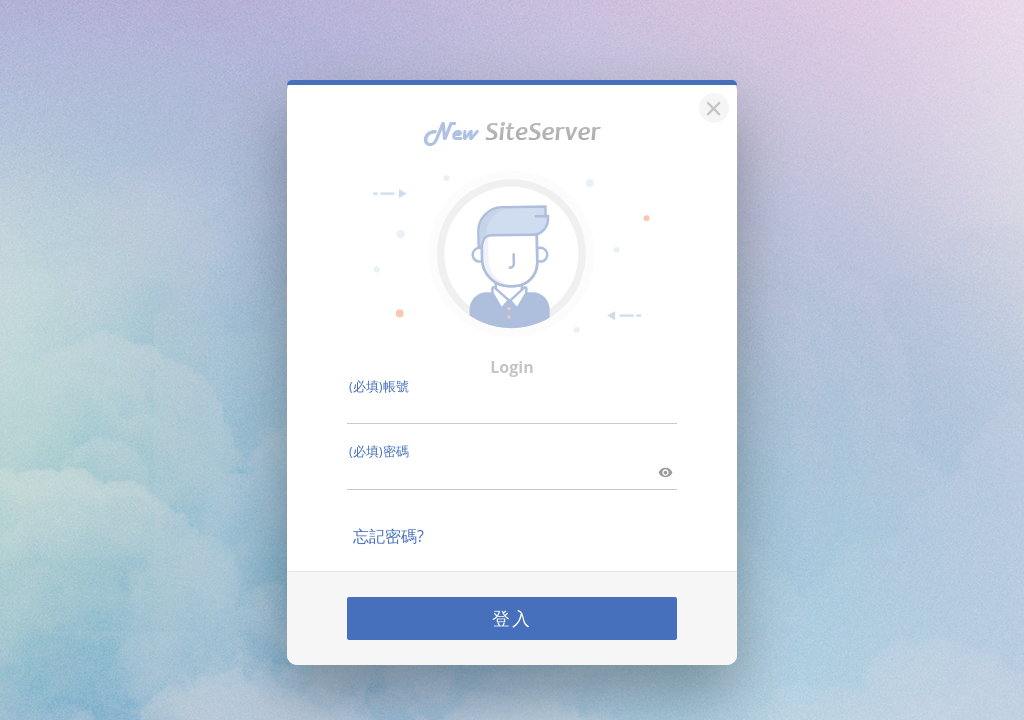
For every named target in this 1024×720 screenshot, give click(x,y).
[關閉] (711, 98)
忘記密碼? (388, 529)
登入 (512, 611)
